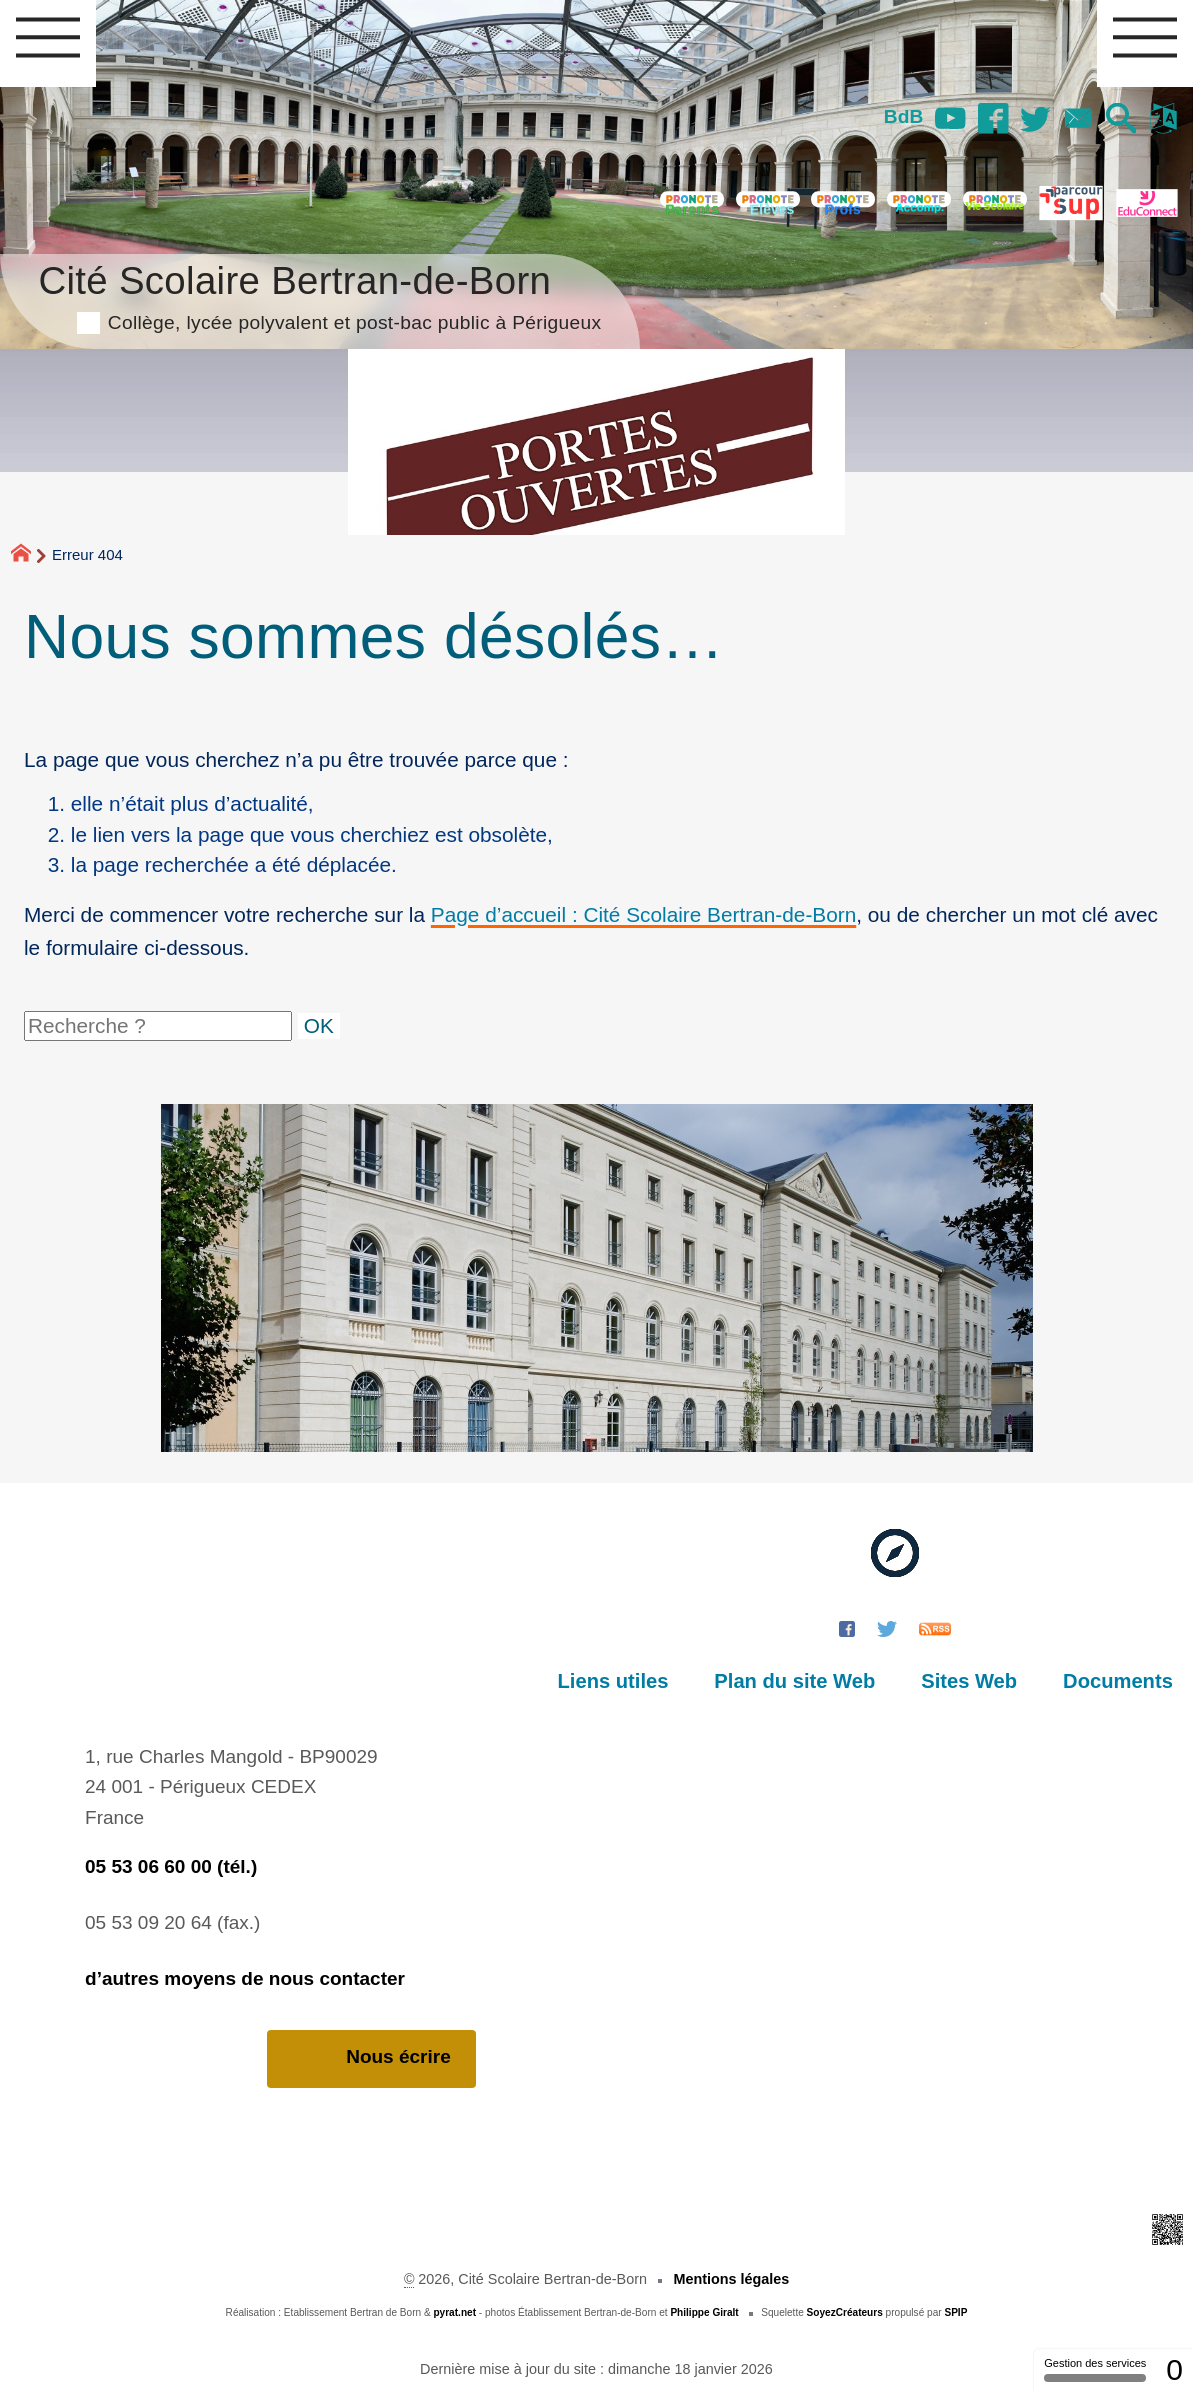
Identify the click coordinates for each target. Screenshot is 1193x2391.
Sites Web (969, 1681)
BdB (903, 116)
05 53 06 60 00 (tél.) (171, 1866)
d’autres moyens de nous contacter (245, 1978)
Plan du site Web (794, 1681)
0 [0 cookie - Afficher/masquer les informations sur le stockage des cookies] (1174, 2369)
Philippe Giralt (704, 2312)
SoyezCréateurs (845, 2312)
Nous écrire (371, 2057)
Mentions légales (731, 2279)
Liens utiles (613, 1681)
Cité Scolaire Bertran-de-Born (319, 294)
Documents (1118, 1681)
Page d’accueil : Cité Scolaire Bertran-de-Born (643, 914)
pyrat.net (454, 2312)
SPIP (955, 2312)
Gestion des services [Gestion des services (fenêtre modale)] (1095, 2369)
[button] (1121, 120)
